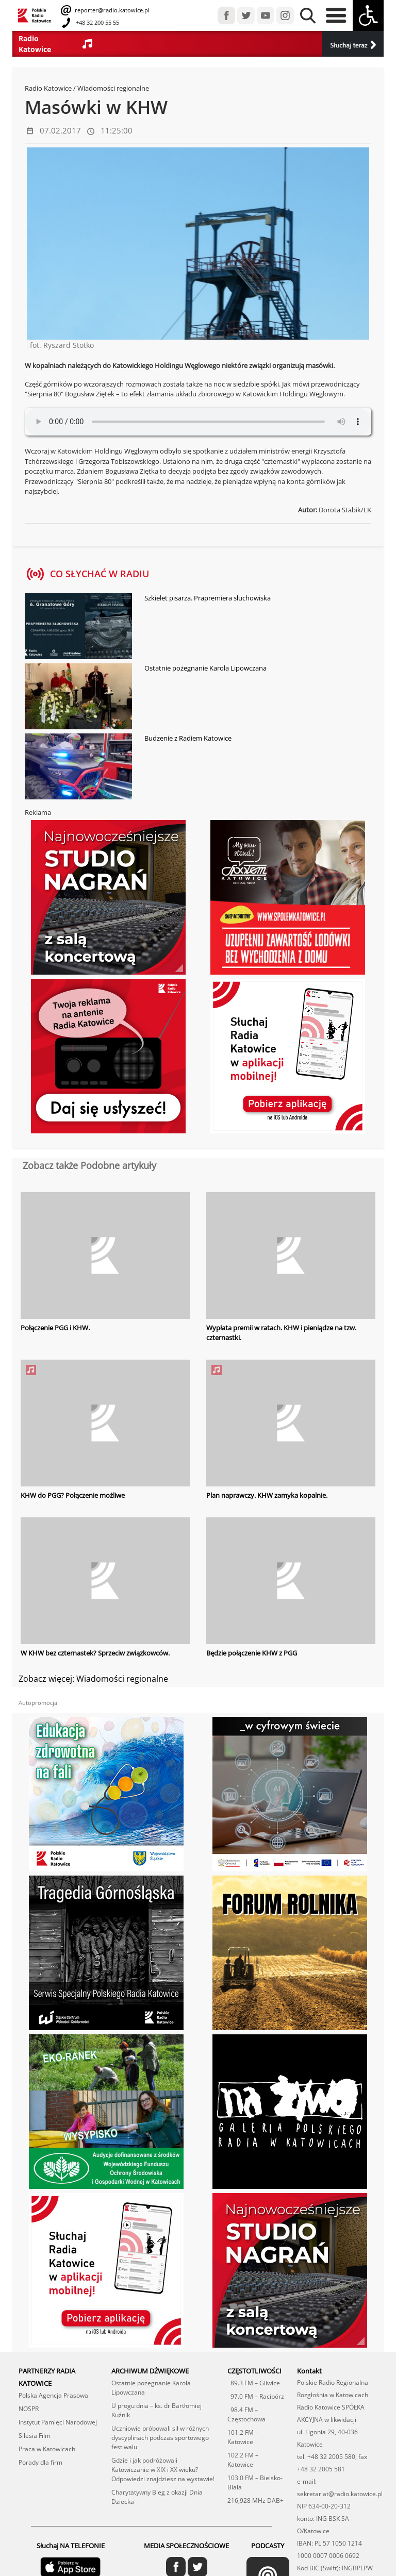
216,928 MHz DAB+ (255, 2500)
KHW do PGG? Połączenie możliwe (73, 1495)
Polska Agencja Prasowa (53, 2394)
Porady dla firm (40, 2461)
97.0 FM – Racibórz (255, 2395)
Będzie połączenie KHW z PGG (251, 1652)
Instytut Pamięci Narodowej (58, 2421)
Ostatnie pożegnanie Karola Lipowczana (205, 668)
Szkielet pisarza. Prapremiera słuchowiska (207, 598)
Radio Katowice (48, 88)
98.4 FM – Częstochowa (246, 2414)
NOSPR (29, 2408)
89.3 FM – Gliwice (253, 2382)
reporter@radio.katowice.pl (111, 10)
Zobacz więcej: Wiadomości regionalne (93, 1678)
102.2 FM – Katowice (242, 2459)
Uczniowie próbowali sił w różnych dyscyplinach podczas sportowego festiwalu (160, 2437)
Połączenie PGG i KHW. (55, 1327)
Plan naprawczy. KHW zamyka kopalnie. (266, 1495)
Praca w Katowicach (47, 2448)
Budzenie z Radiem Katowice (188, 738)
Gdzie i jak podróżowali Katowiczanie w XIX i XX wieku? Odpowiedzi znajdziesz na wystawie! (162, 2469)
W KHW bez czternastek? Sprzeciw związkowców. (95, 1652)
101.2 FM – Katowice (242, 2437)
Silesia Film (35, 2435)
